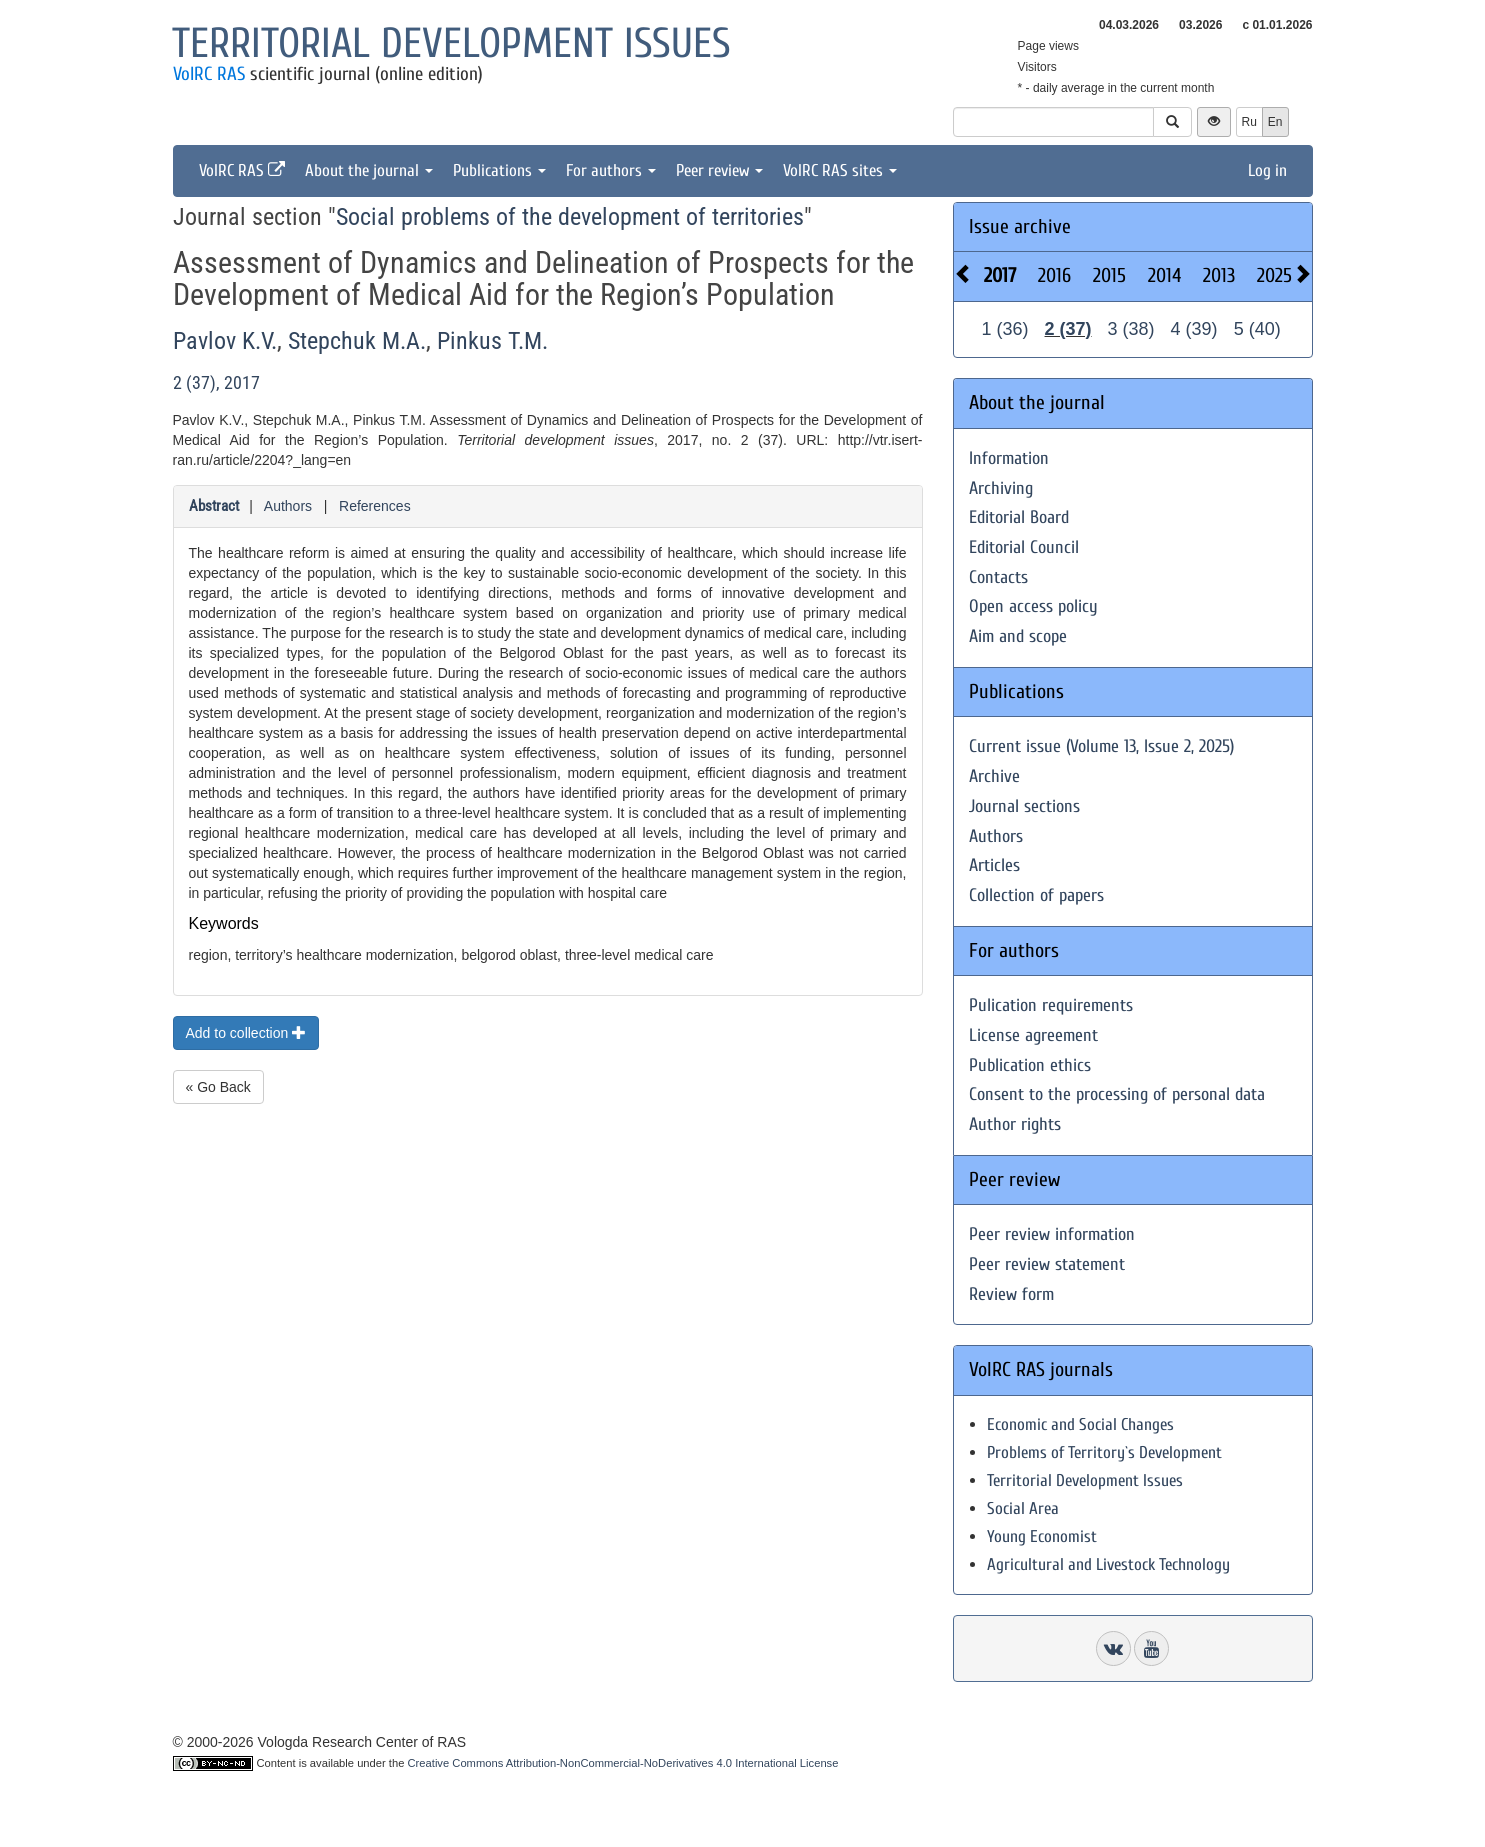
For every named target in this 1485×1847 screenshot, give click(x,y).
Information (1009, 458)
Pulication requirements (1051, 1005)
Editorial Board (1019, 517)
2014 (1164, 275)
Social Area (1023, 1508)
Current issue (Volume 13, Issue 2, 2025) (1101, 746)
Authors (288, 506)
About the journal (369, 170)
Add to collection (246, 1033)
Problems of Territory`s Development (1104, 1452)
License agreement (1033, 1035)
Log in (1267, 170)
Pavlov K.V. (225, 341)
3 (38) (1131, 329)
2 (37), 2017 (216, 382)
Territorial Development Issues (1085, 1480)
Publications (499, 170)
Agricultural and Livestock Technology (1108, 1564)
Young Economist (1042, 1536)
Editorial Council (1024, 547)
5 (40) (1257, 329)
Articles (994, 865)
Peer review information (1052, 1234)
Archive (994, 776)
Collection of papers (1036, 895)
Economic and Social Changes (1080, 1424)
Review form (1011, 1294)
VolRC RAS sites (840, 170)
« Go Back (218, 1087)
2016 (1054, 275)
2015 (1109, 275)
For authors (611, 170)
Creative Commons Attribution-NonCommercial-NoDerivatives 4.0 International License (623, 1763)
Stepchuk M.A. (357, 341)
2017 (1000, 275)
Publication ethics (1030, 1065)
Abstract (214, 506)
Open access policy (1033, 606)
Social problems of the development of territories (570, 217)
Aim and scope (1018, 636)
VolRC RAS (209, 74)
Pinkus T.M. (492, 341)
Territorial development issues (451, 43)
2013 (1219, 275)
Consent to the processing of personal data (1117, 1094)
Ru (1249, 122)
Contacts (998, 577)
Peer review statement (1047, 1264)
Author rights (1015, 1124)
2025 (1274, 275)
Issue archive (1020, 226)
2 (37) (1068, 329)
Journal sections (1024, 806)
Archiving (1001, 488)
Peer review (719, 170)
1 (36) (1005, 329)
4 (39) (1194, 329)
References (375, 506)
